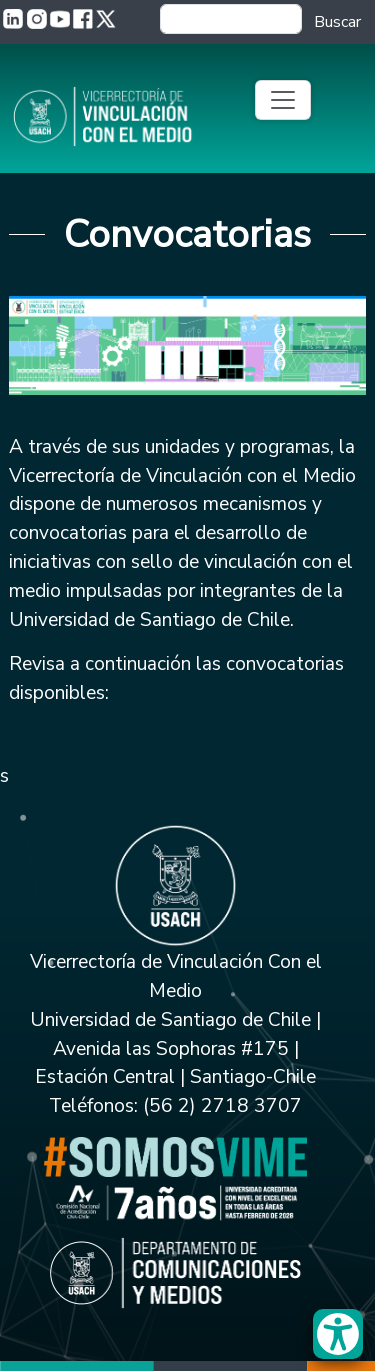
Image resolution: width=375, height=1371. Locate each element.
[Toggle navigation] (283, 100)
